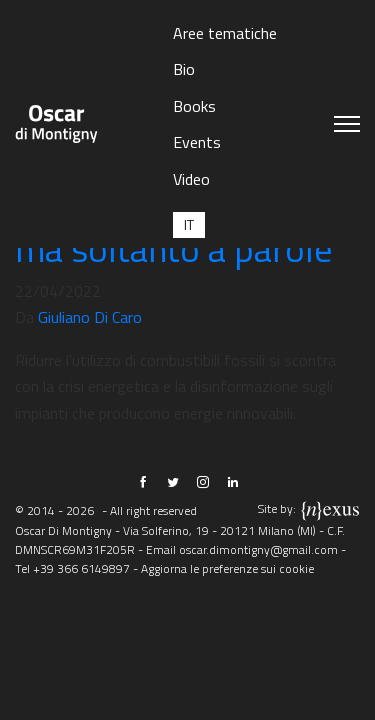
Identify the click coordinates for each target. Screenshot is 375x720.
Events (197, 142)
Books (194, 106)
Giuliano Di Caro (90, 317)
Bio (184, 69)
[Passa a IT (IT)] (189, 224)
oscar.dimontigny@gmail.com (258, 549)
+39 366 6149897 (81, 568)
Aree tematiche (225, 33)
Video (191, 179)
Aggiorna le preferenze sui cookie (227, 568)
